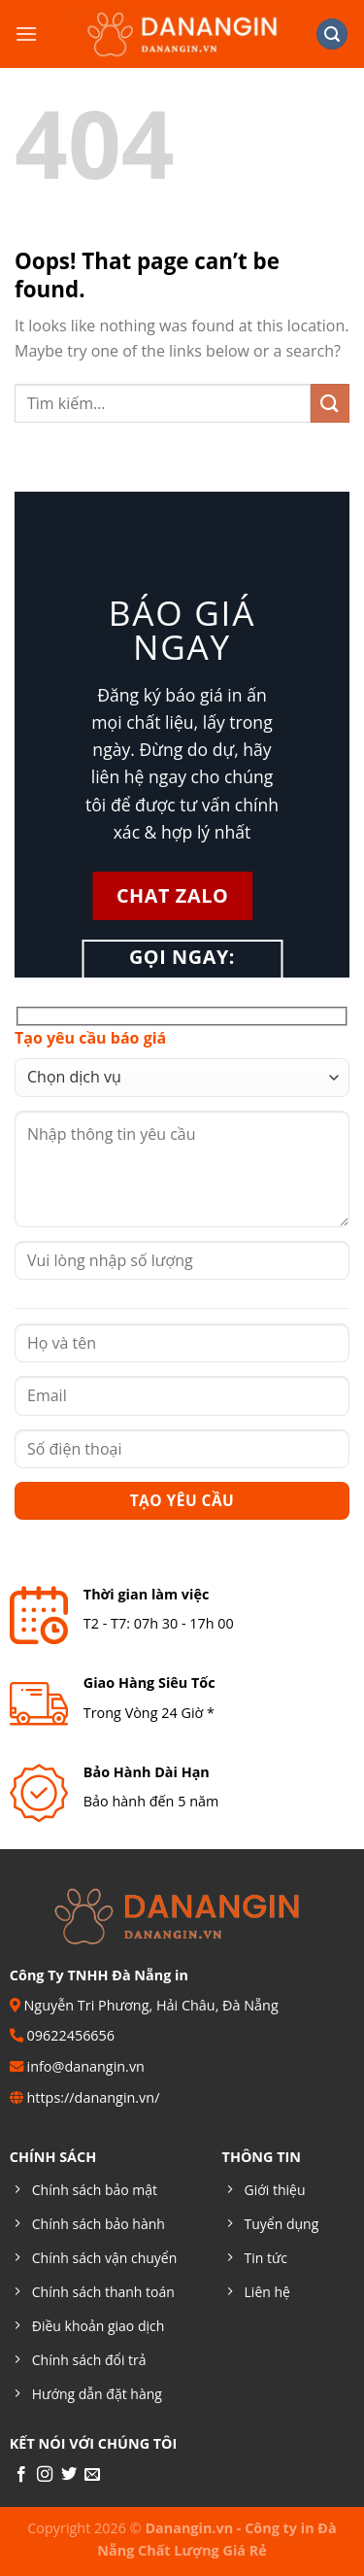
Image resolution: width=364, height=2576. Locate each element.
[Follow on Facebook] (21, 2475)
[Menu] (26, 33)
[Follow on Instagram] (44, 2475)
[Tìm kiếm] (331, 34)
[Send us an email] (92, 2475)
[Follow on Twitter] (69, 2475)
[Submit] (330, 403)
